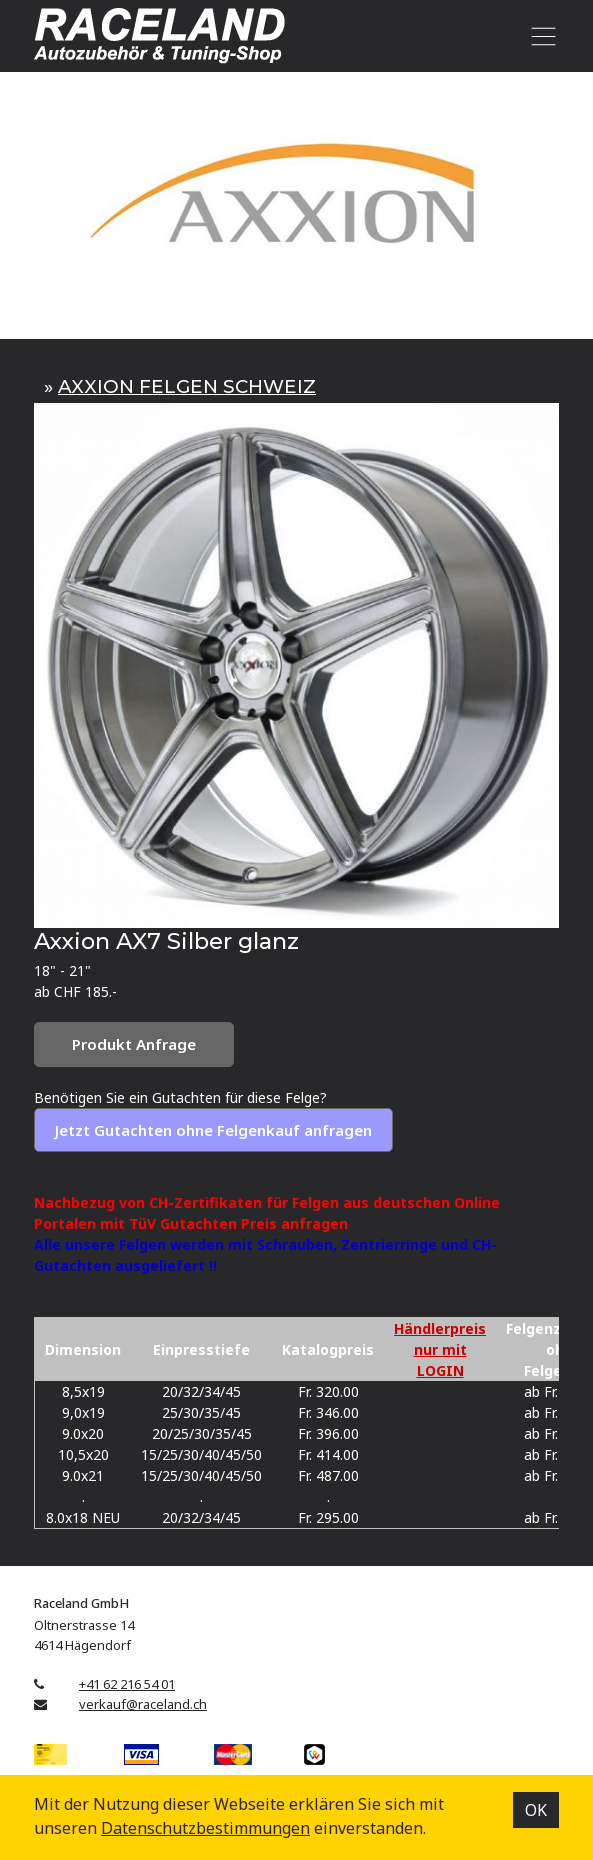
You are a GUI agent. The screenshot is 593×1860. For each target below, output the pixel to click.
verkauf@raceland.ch (143, 1704)
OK (536, 1810)
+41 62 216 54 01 (127, 1684)
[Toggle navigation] (539, 36)
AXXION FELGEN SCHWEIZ (187, 386)
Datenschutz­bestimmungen (205, 1828)
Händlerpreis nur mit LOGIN (440, 1349)
